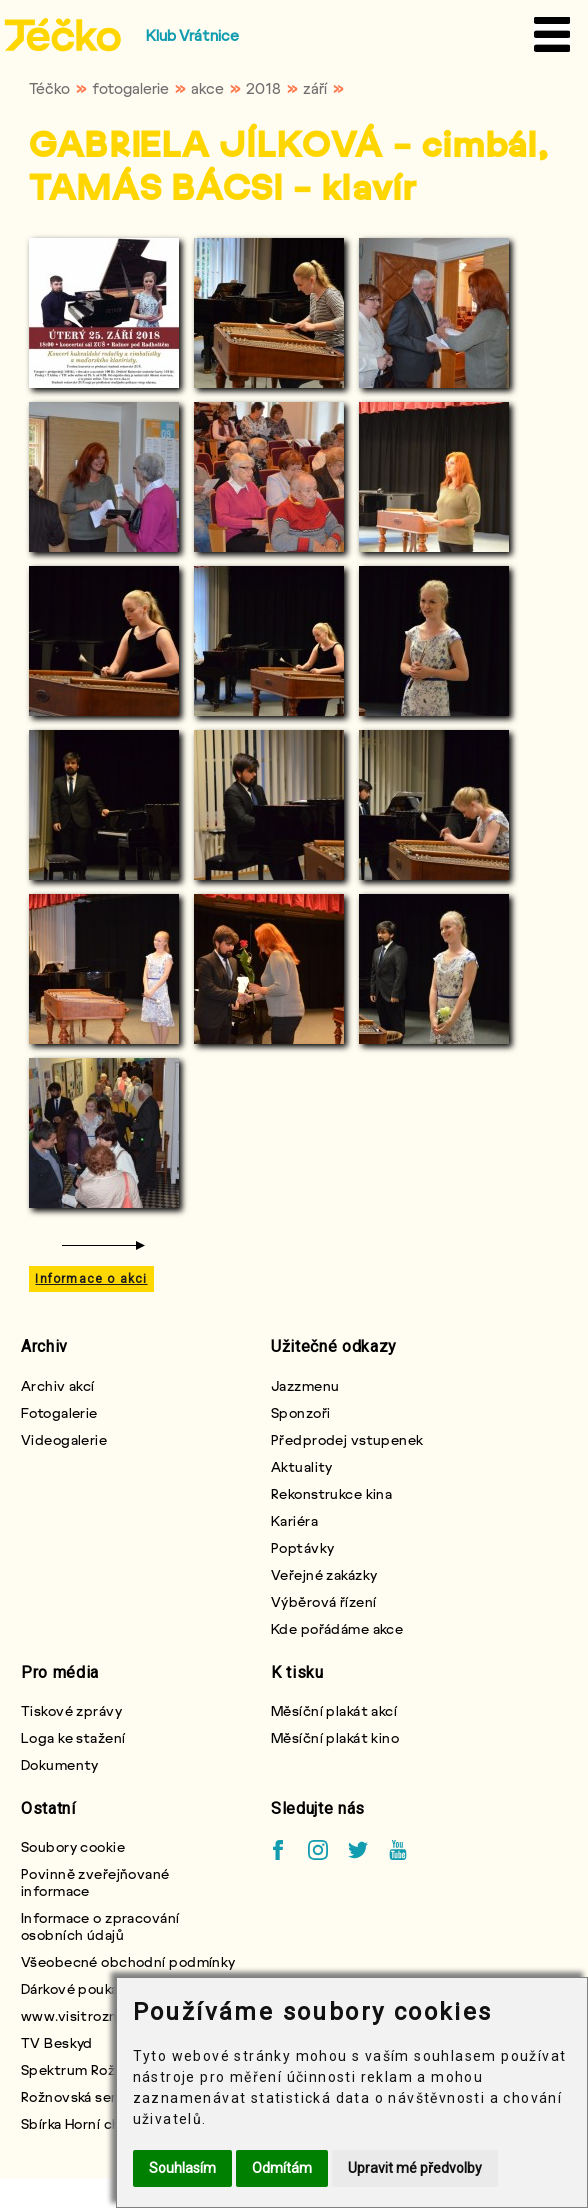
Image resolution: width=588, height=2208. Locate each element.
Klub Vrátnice (192, 35)
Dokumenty (60, 1764)
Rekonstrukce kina (331, 1493)
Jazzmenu (305, 1385)
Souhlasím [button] (182, 2168)
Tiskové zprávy (71, 1710)
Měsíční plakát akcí (334, 1710)
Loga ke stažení (73, 1737)
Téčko (49, 88)
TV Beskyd (57, 2042)
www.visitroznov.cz (87, 2015)
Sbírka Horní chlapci (87, 2123)
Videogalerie (64, 1439)
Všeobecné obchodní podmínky (128, 1961)
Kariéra (294, 1520)
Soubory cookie (73, 1846)
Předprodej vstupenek (347, 1439)
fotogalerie (130, 88)
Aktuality (302, 1466)
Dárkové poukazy (77, 1988)
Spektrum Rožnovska (91, 2069)
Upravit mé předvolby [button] (415, 2168)
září (315, 88)
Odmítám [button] (282, 2168)
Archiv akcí (58, 1385)
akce (207, 88)
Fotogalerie (59, 1412)
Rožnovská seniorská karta (108, 2096)
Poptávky (303, 1547)
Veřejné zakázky (324, 1574)
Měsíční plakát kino (335, 1737)
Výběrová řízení (324, 1601)
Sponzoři (301, 1412)
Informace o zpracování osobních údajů (100, 1926)
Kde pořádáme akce (337, 1628)
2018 (263, 88)
